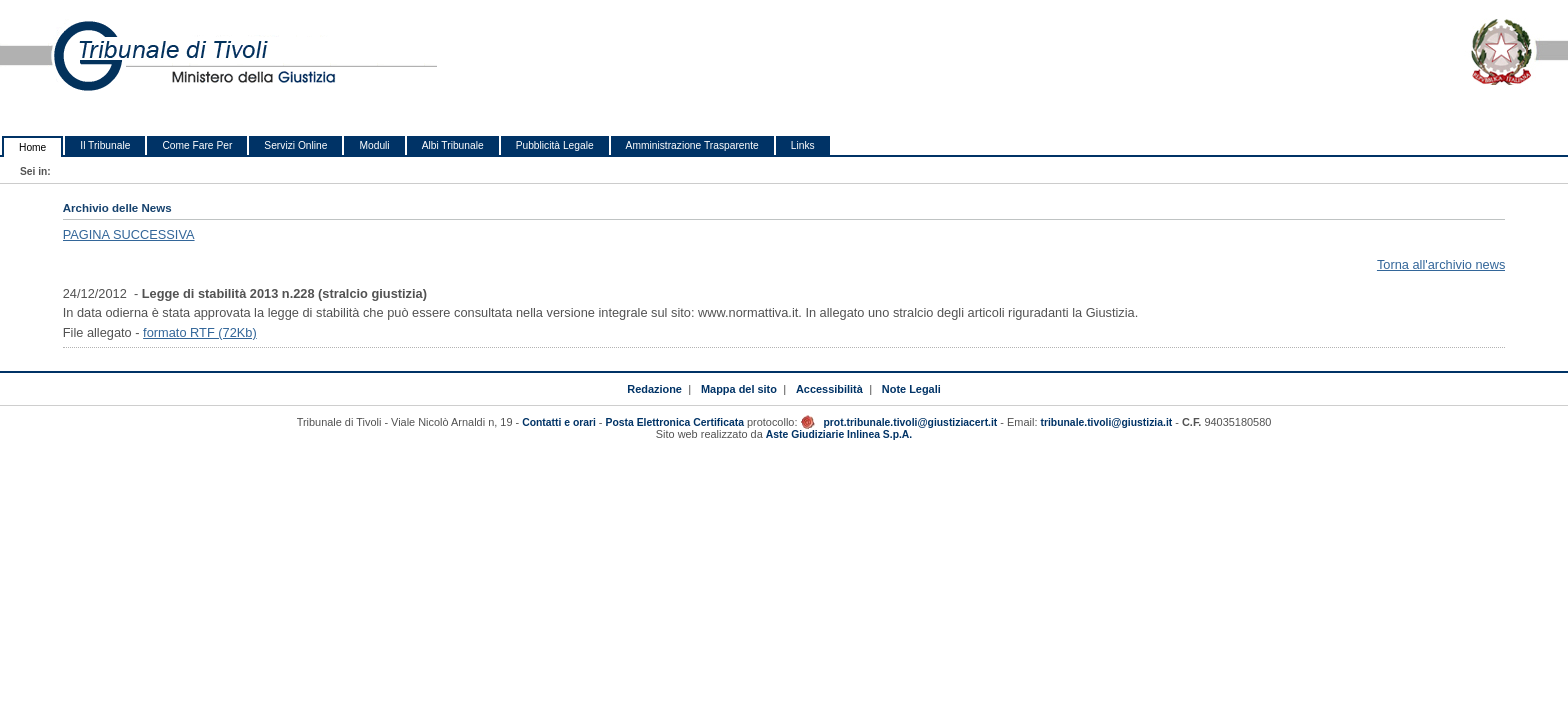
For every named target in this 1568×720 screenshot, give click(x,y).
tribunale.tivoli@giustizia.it (1106, 422)
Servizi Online (295, 145)
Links (803, 145)
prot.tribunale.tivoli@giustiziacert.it (910, 422)
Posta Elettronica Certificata (675, 422)
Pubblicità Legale (555, 145)
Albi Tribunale (453, 145)
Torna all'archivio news (1441, 264)
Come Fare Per (197, 145)
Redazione (654, 389)
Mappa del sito (739, 389)
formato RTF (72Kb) (200, 332)
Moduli (374, 145)
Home (32, 147)
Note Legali (911, 389)
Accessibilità (829, 389)
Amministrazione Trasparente (692, 145)
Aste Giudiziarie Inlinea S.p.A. (839, 434)
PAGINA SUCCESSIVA (129, 234)
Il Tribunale (105, 145)
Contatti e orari (560, 422)
